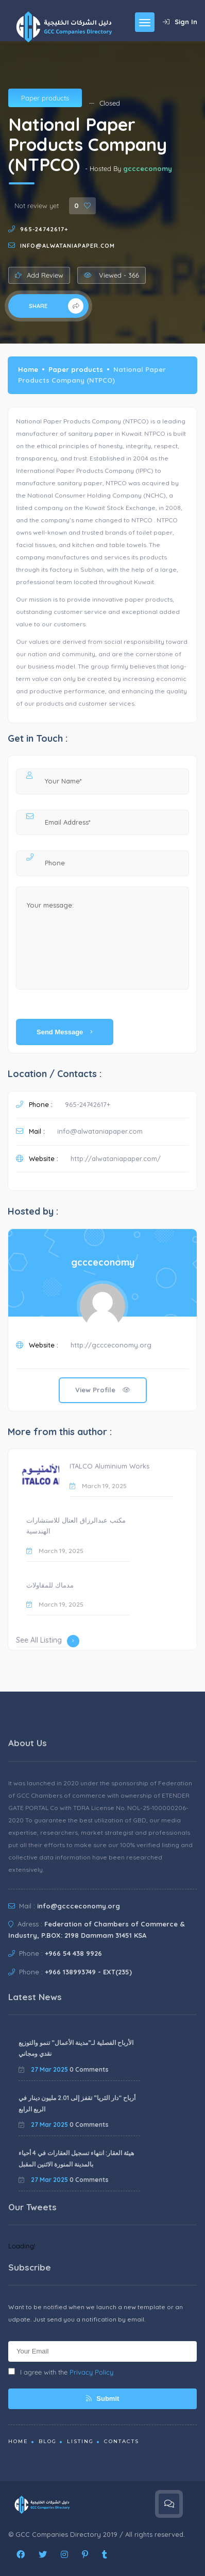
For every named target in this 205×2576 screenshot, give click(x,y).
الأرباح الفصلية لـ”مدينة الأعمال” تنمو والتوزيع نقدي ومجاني (76, 2048)
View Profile (102, 1390)
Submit (102, 2398)
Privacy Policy (91, 2372)
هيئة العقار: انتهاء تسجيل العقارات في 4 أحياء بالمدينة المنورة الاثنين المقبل (76, 2158)
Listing (80, 2441)
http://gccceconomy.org (111, 1345)
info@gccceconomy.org (78, 1906)
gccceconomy (147, 168)
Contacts (121, 2441)
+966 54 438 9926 (73, 1953)
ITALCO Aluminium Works (109, 1466)
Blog (48, 2441)
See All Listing (47, 1641)
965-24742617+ (44, 229)
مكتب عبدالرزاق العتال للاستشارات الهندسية (76, 1526)
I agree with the (60, 2372)
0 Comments (89, 2069)
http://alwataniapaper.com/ (116, 1158)
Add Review (39, 275)
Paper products (45, 98)
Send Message (65, 1032)
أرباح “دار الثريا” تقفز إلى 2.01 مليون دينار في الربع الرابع (77, 2103)
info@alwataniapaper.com (67, 245)
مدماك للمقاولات (50, 1585)
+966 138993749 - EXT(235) (88, 1972)
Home (28, 369)
